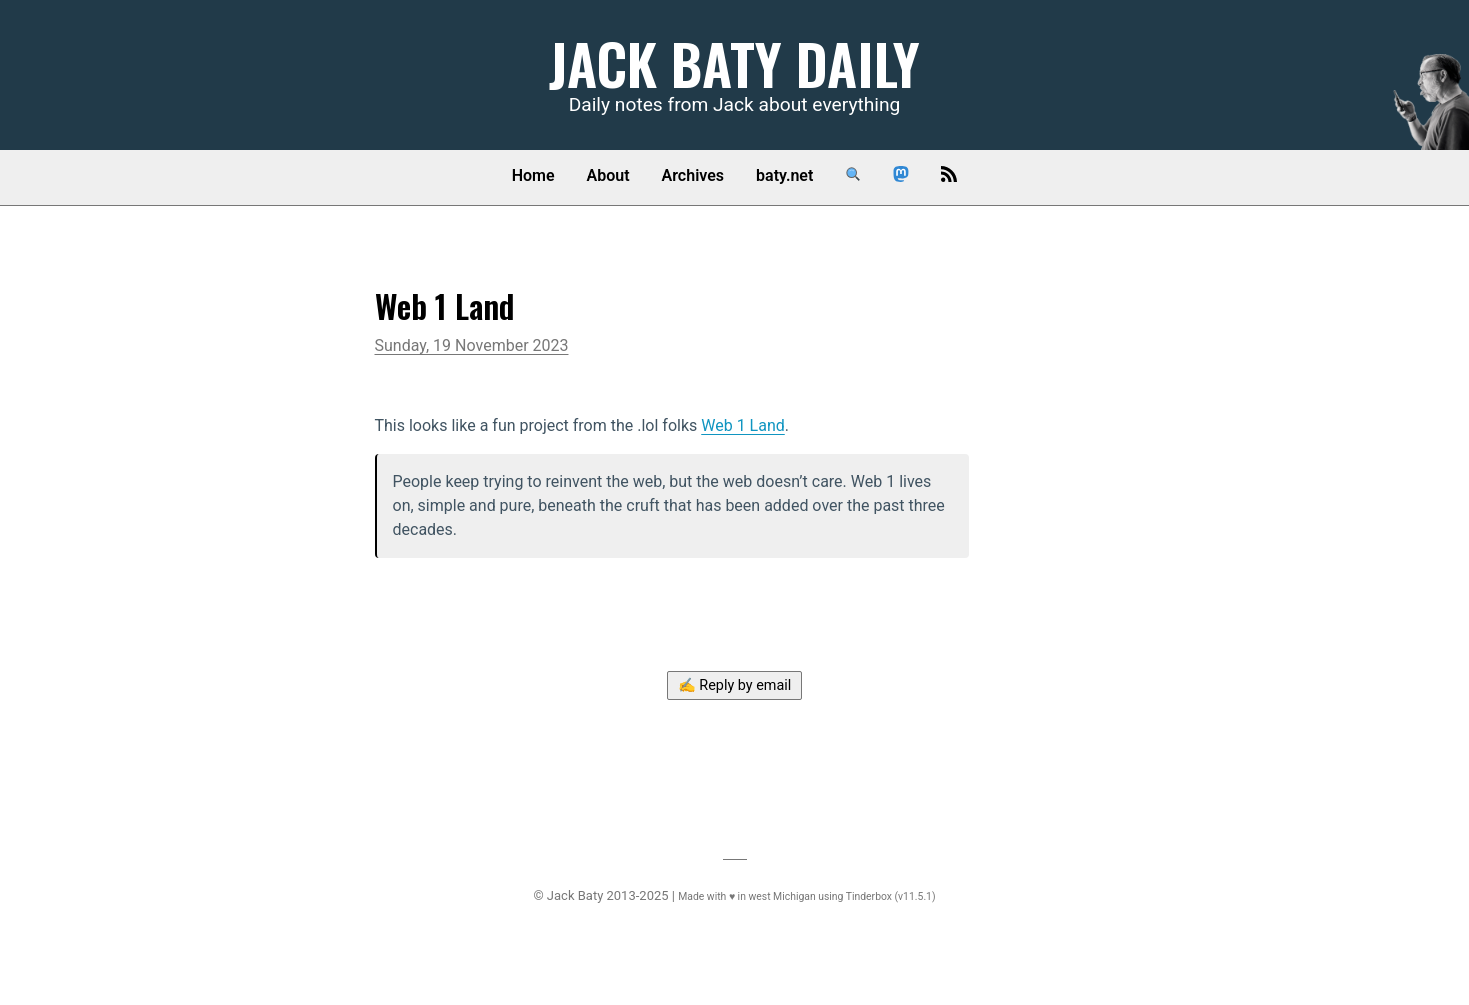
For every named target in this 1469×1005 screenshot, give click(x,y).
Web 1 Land (743, 425)
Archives (693, 175)
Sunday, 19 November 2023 (472, 345)
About (608, 175)
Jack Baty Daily (734, 62)
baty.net (784, 175)
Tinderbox (869, 896)
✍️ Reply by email (735, 685)
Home (533, 175)
